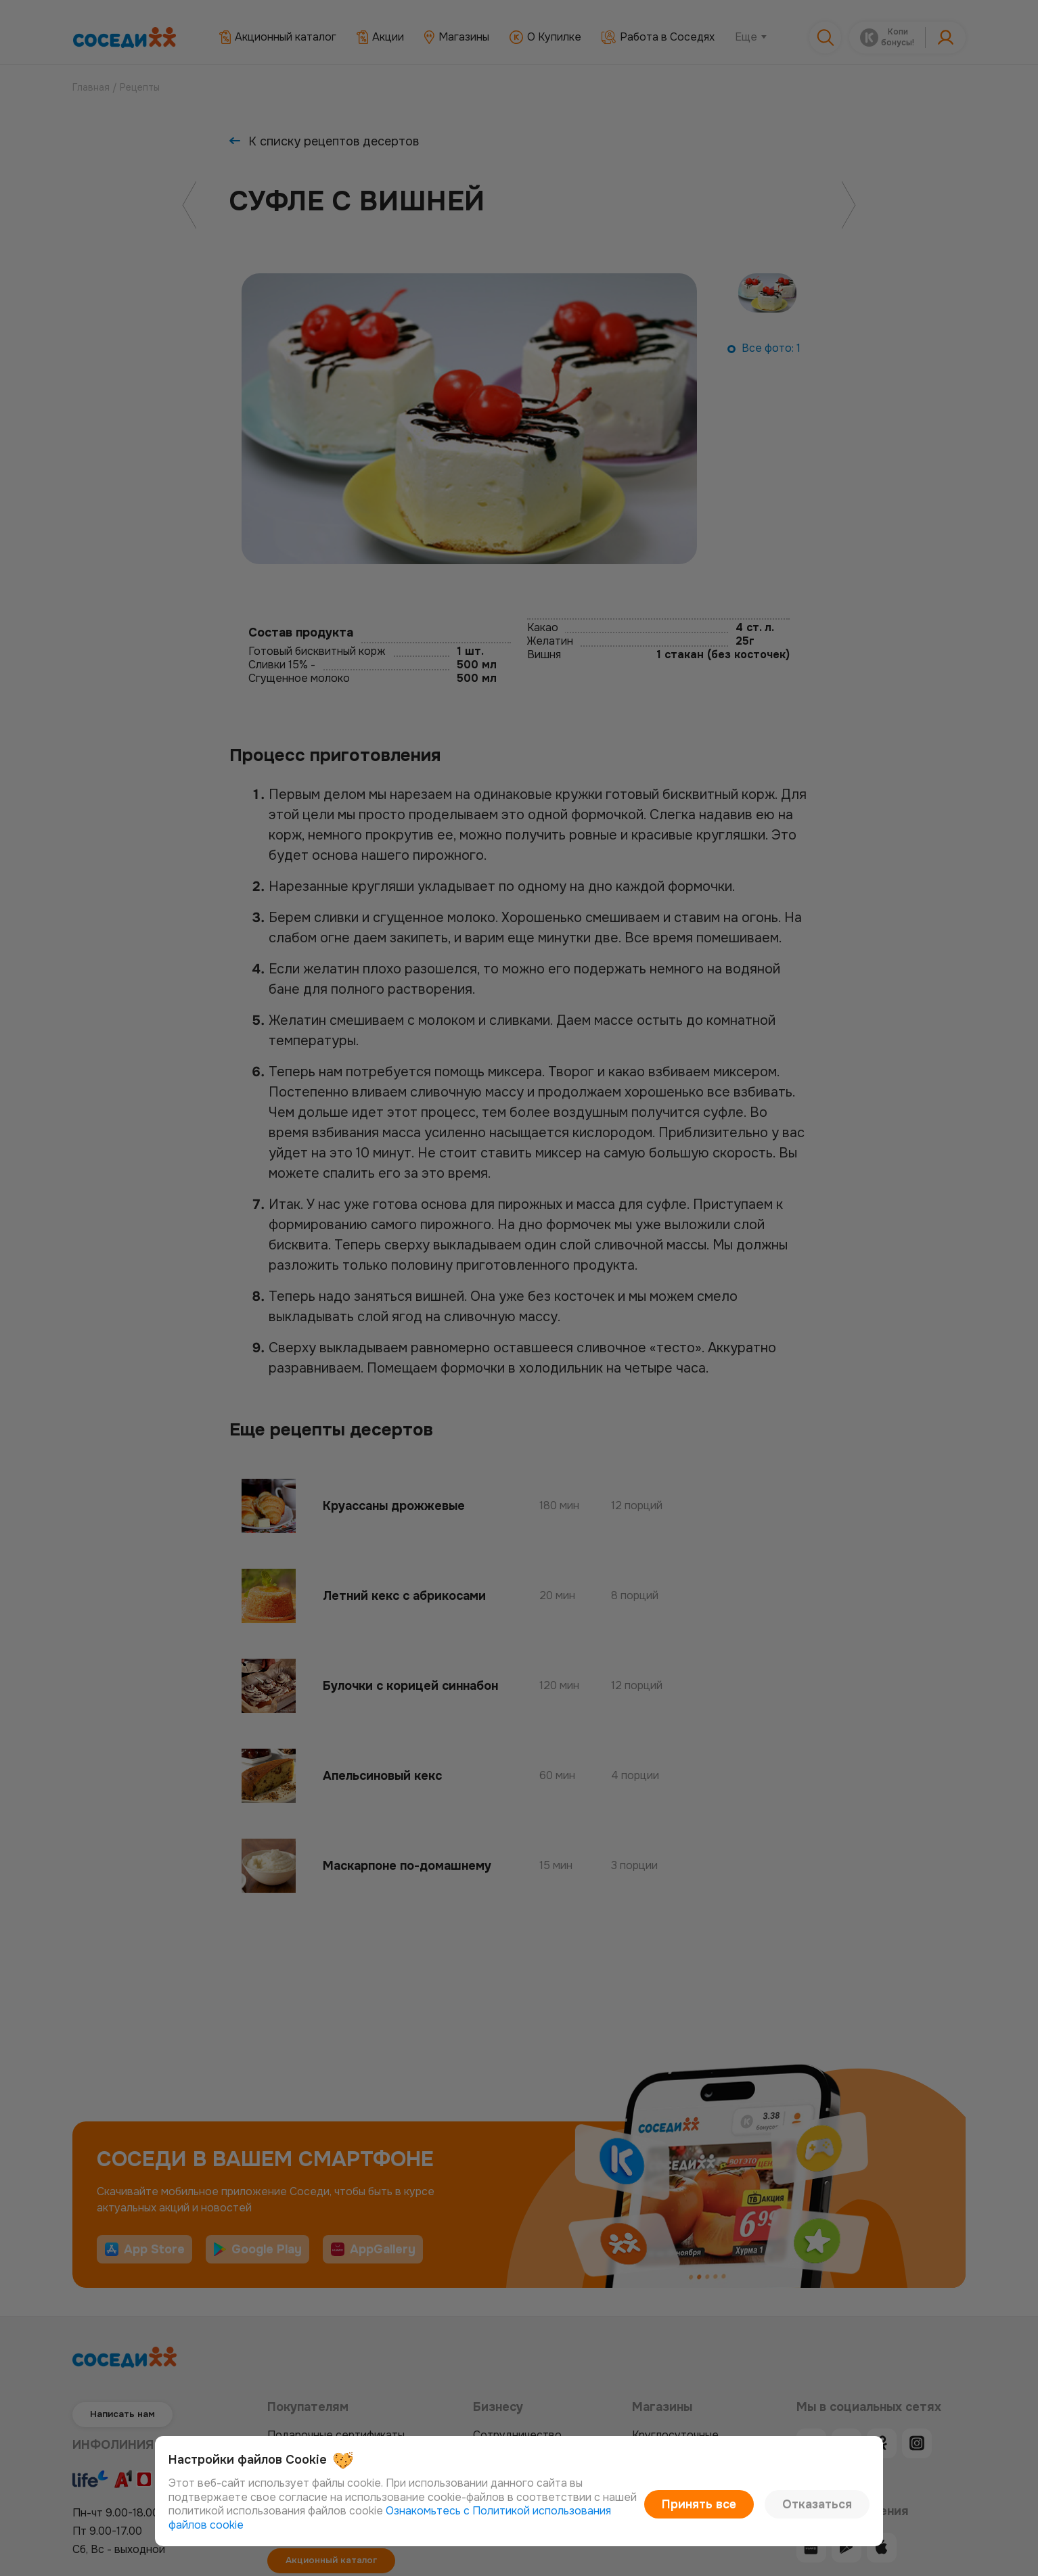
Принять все (721, 2511)
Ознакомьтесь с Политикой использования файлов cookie (479, 2525)
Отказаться (824, 2511)
